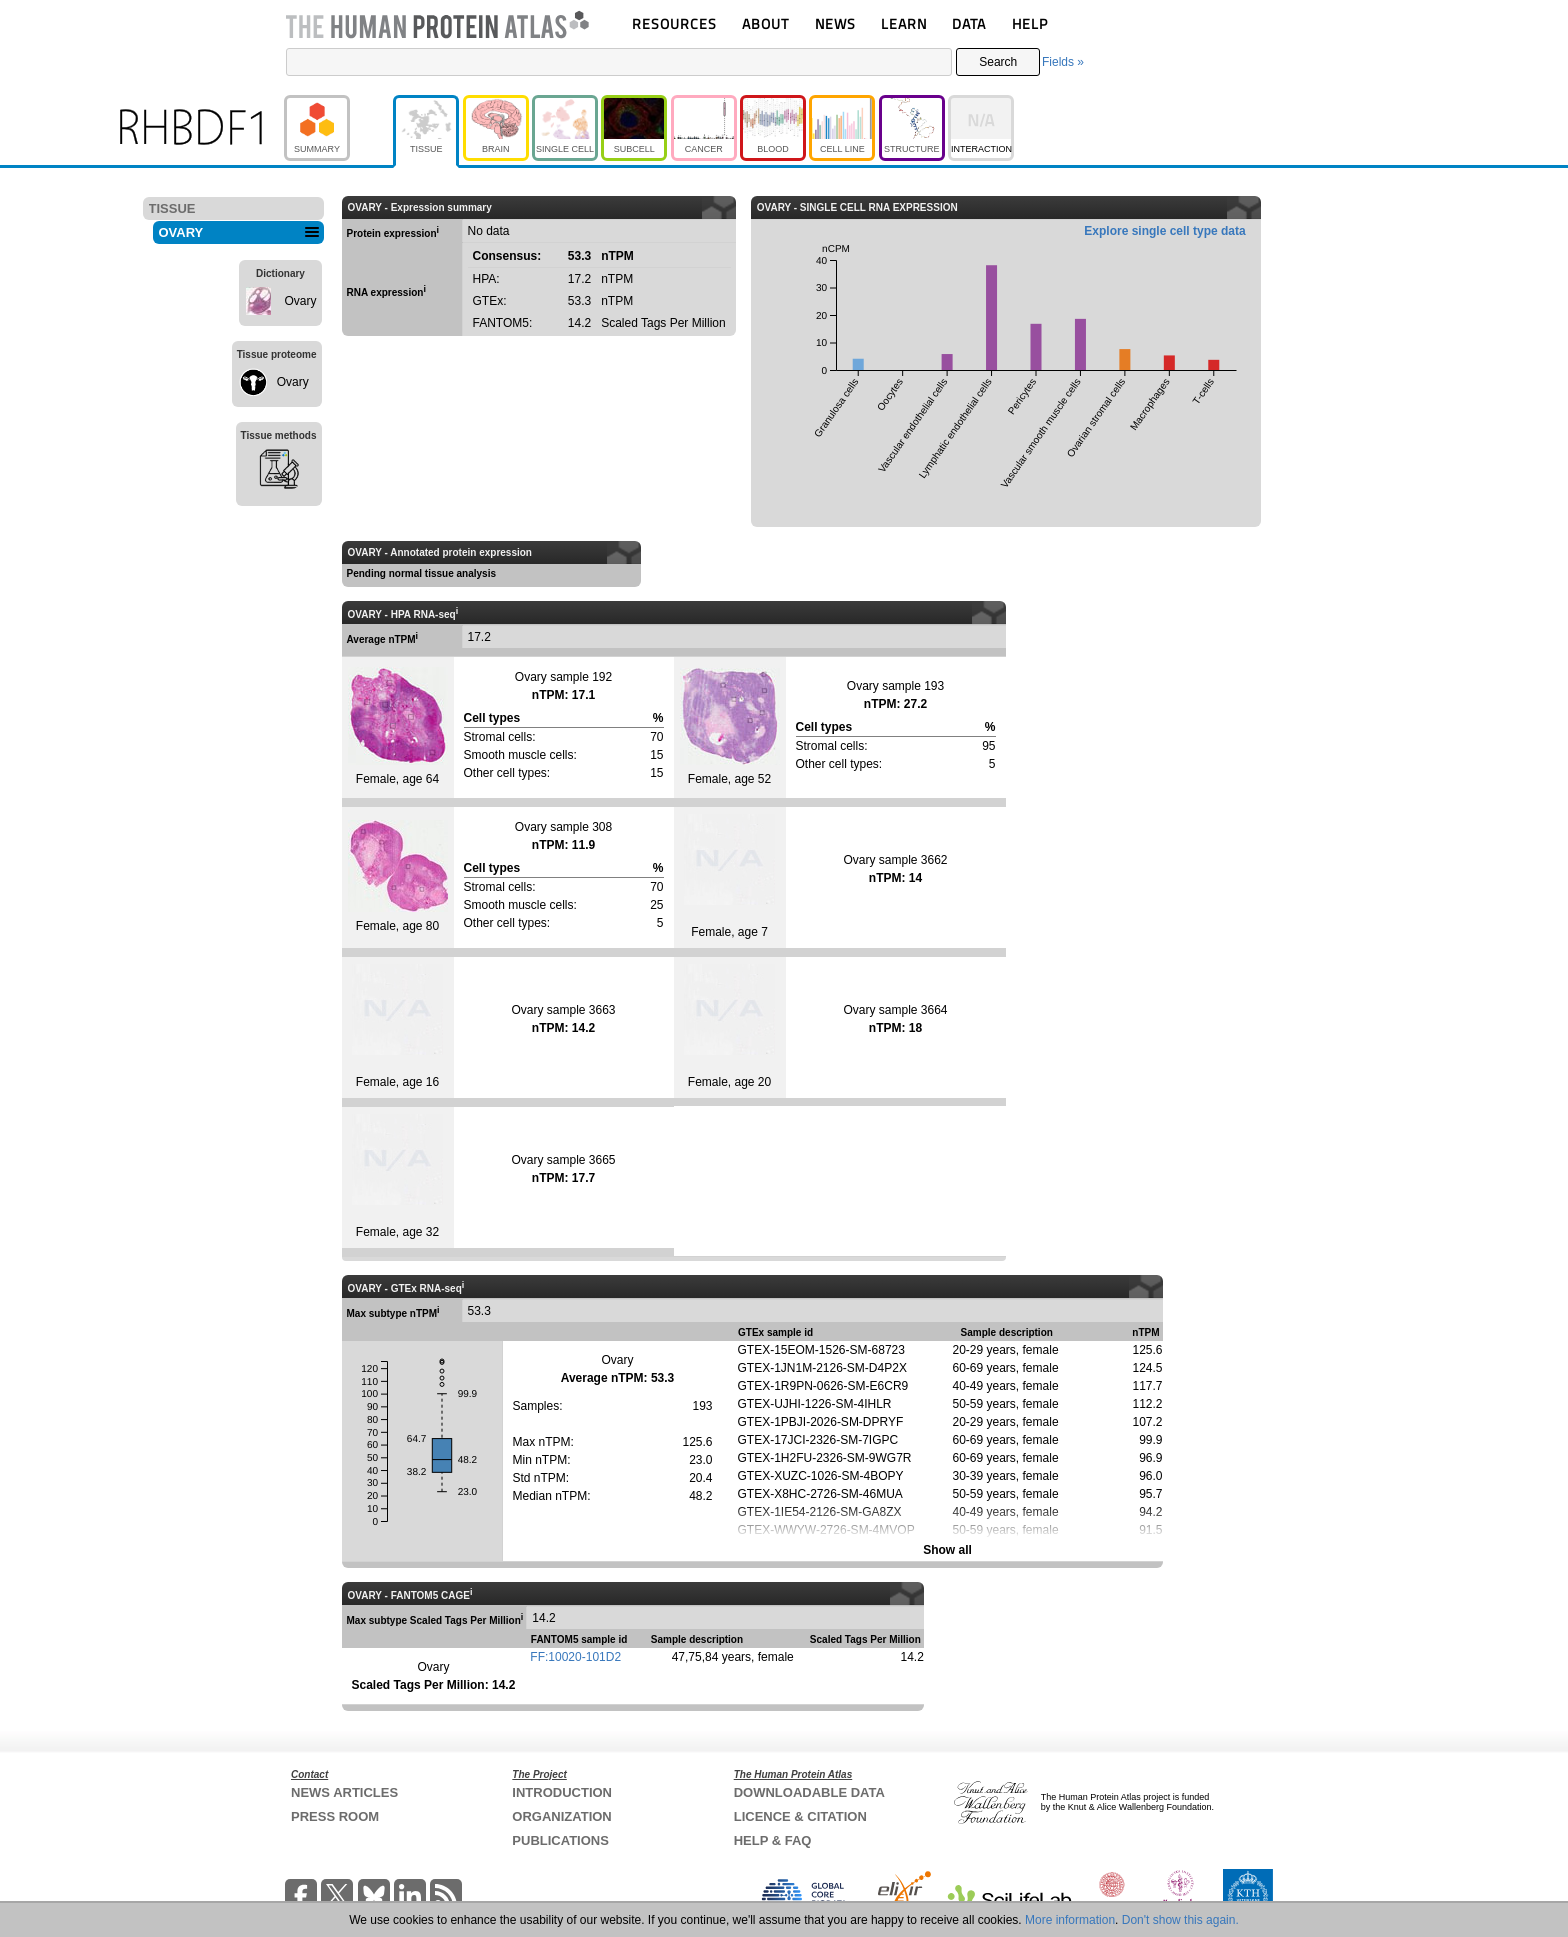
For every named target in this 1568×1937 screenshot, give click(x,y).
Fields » (1063, 62)
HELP (1030, 23)
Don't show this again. (1180, 1920)
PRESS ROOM (335, 1816)
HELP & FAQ (773, 1840)
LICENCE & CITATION (800, 1816)
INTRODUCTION (562, 1792)
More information (1070, 1920)
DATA (969, 23)
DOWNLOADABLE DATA (809, 1792)
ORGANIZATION (561, 1816)
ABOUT (765, 23)
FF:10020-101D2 (575, 1657)
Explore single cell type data (1164, 231)
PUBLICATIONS (560, 1840)
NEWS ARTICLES (344, 1792)
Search (998, 62)
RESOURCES (674, 23)
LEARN (904, 23)
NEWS (835, 23)
